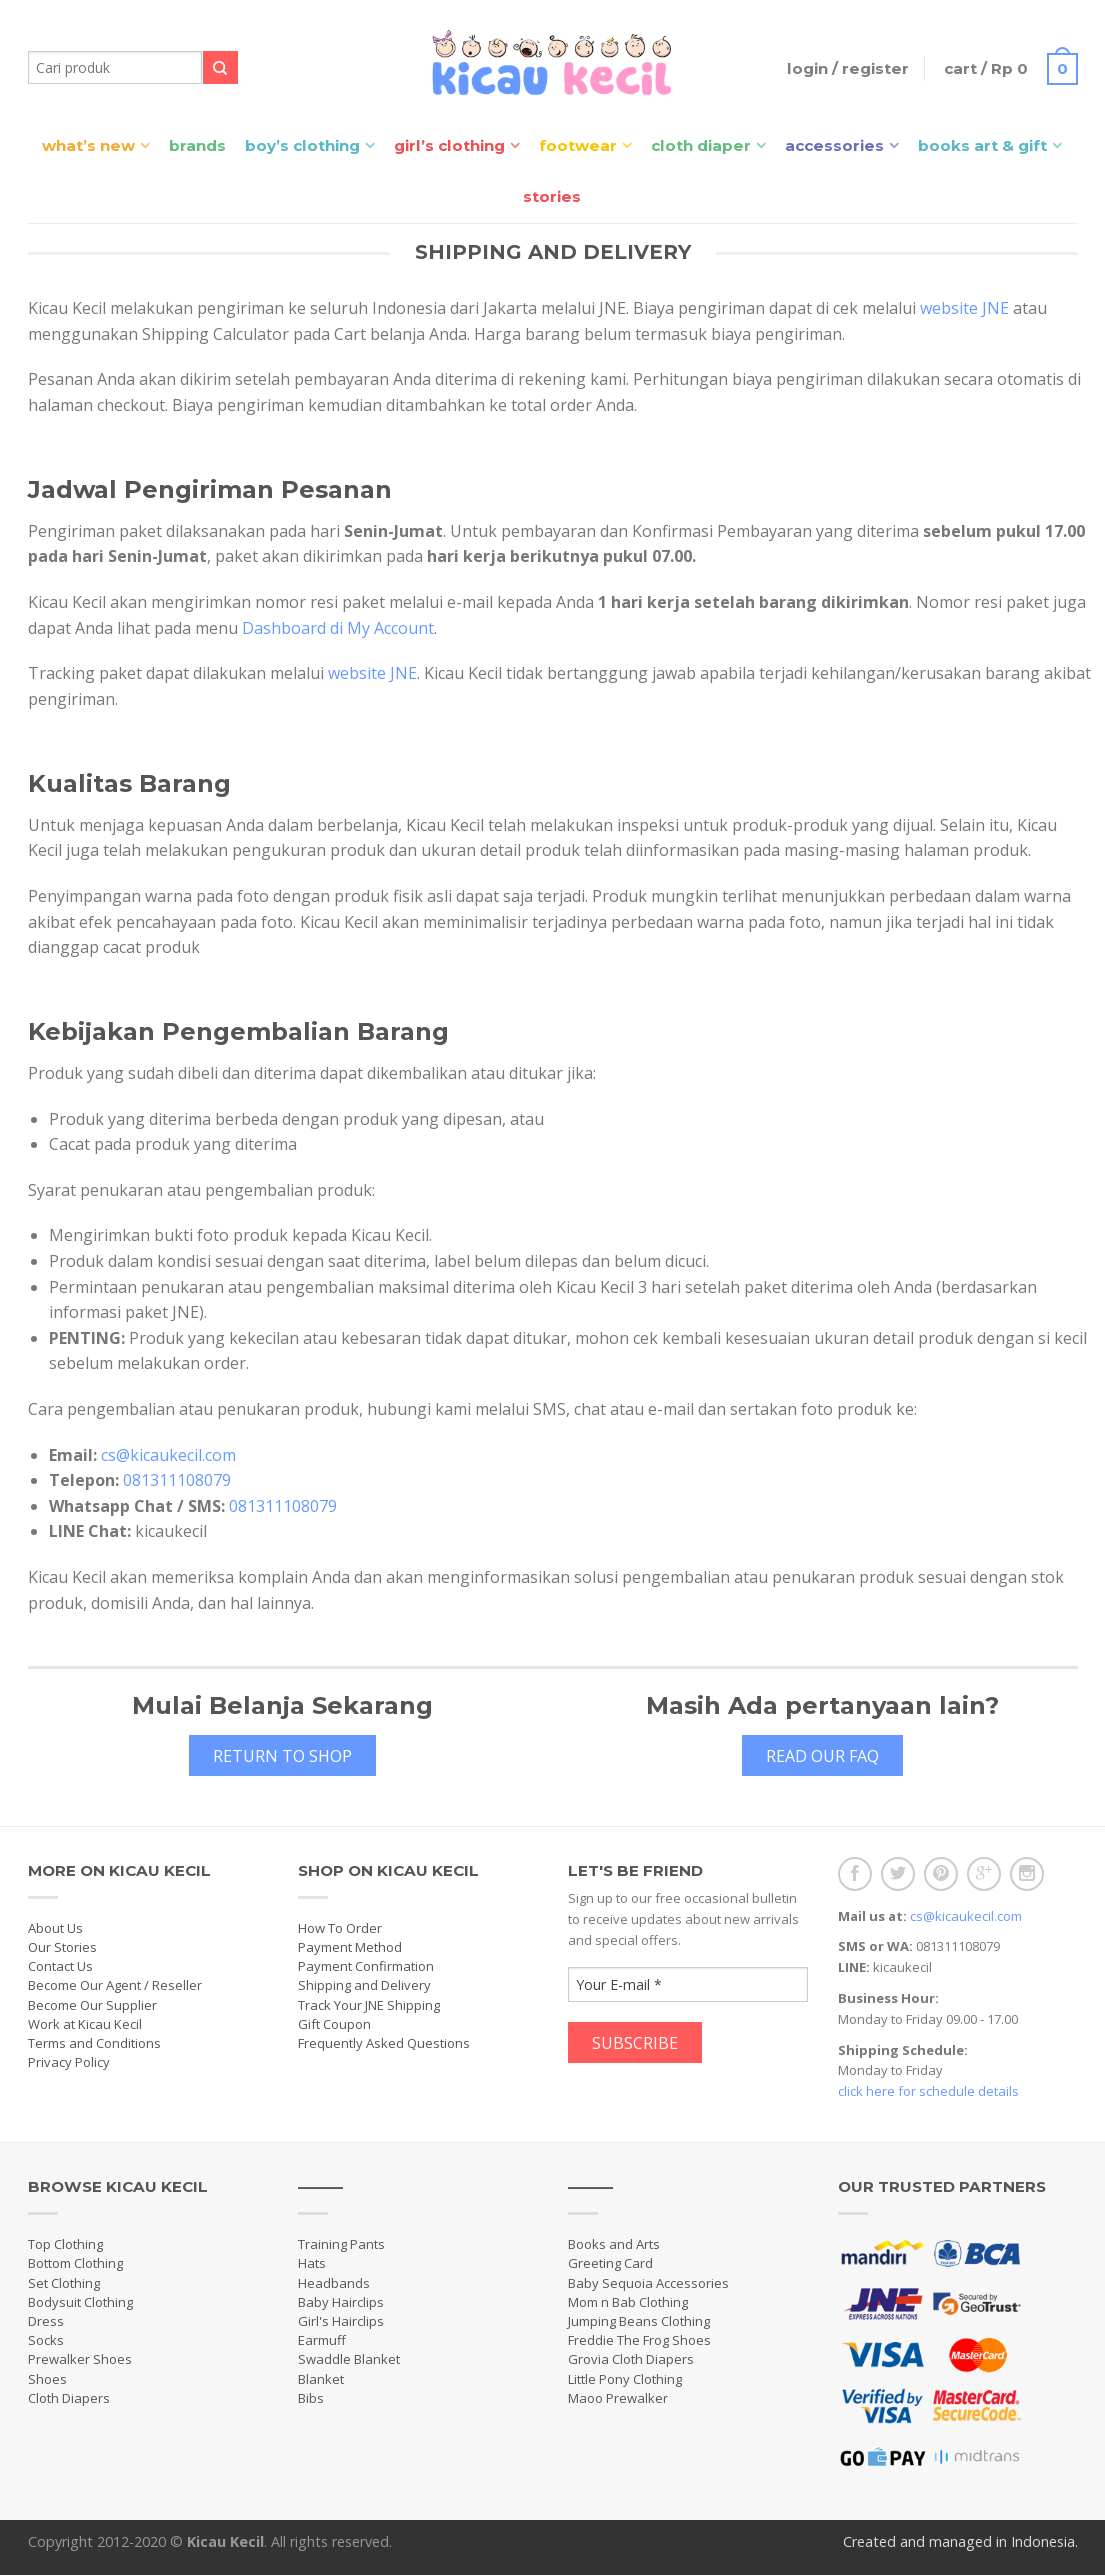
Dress (46, 2321)
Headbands (334, 2283)
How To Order (340, 1928)
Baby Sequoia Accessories (648, 2283)
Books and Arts (614, 2244)
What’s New (88, 145)
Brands (197, 145)
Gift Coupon (334, 2024)
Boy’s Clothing (302, 145)
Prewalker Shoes (80, 2359)
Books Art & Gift (982, 145)
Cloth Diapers (69, 2398)
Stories (552, 196)
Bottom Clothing (75, 2263)
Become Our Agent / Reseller (115, 1985)
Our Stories (62, 1947)
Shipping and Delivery (364, 1985)
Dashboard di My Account (338, 628)
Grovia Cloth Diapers (631, 2359)
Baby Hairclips (341, 2302)
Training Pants (341, 2244)
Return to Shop (282, 1756)
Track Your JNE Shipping (369, 2005)
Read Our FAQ (822, 1756)
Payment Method (350, 1947)
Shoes (47, 2379)
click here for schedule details (928, 2091)
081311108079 (177, 1480)
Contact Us (60, 1966)
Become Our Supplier (92, 2005)
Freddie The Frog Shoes (639, 2340)
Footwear (578, 145)
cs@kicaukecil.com (168, 1455)
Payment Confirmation (366, 1966)
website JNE (964, 308)
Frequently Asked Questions (384, 2043)
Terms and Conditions (94, 2043)
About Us (55, 1928)
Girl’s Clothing (449, 145)
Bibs (311, 2398)
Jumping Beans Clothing (639, 2321)
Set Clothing (64, 2283)
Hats (312, 2263)
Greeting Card (610, 2263)
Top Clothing (65, 2244)
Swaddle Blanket (349, 2359)
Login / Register (848, 68)
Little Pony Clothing (625, 2379)
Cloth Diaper (701, 145)
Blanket (321, 2379)
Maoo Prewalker (618, 2398)
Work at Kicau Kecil (85, 2024)
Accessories (834, 145)
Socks (46, 2340)
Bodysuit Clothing (80, 2302)
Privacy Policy (69, 2062)
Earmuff (322, 2340)
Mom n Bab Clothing (628, 2302)
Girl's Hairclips (341, 2321)
